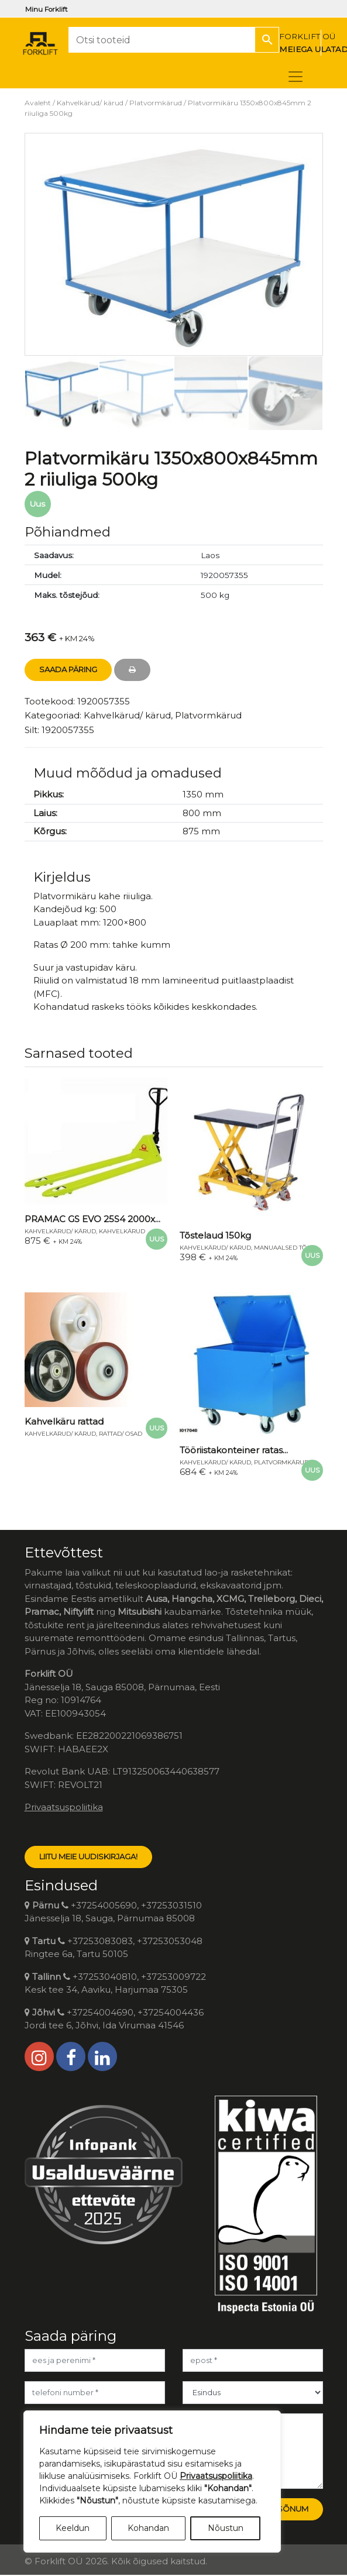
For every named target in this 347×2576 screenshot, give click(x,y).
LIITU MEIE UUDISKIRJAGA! (88, 1856)
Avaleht (38, 102)
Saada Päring (68, 669)
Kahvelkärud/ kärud (90, 102)
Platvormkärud (155, 102)
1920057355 (68, 729)
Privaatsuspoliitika (64, 1807)
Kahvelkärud (122, 1231)
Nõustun (225, 2528)
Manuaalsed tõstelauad (296, 1247)
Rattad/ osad (120, 1433)
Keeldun (73, 2528)
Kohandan (148, 2528)
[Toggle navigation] (295, 76)
